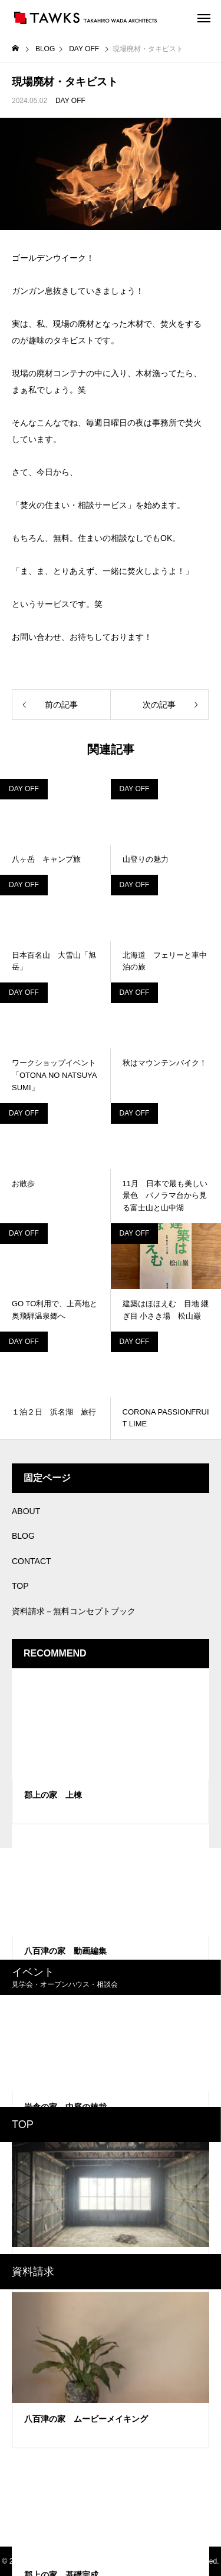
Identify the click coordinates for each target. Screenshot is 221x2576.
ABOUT (26, 1511)
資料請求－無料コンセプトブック (74, 1611)
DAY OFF (70, 101)
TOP (20, 1586)
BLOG (23, 1536)
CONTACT (31, 1561)
